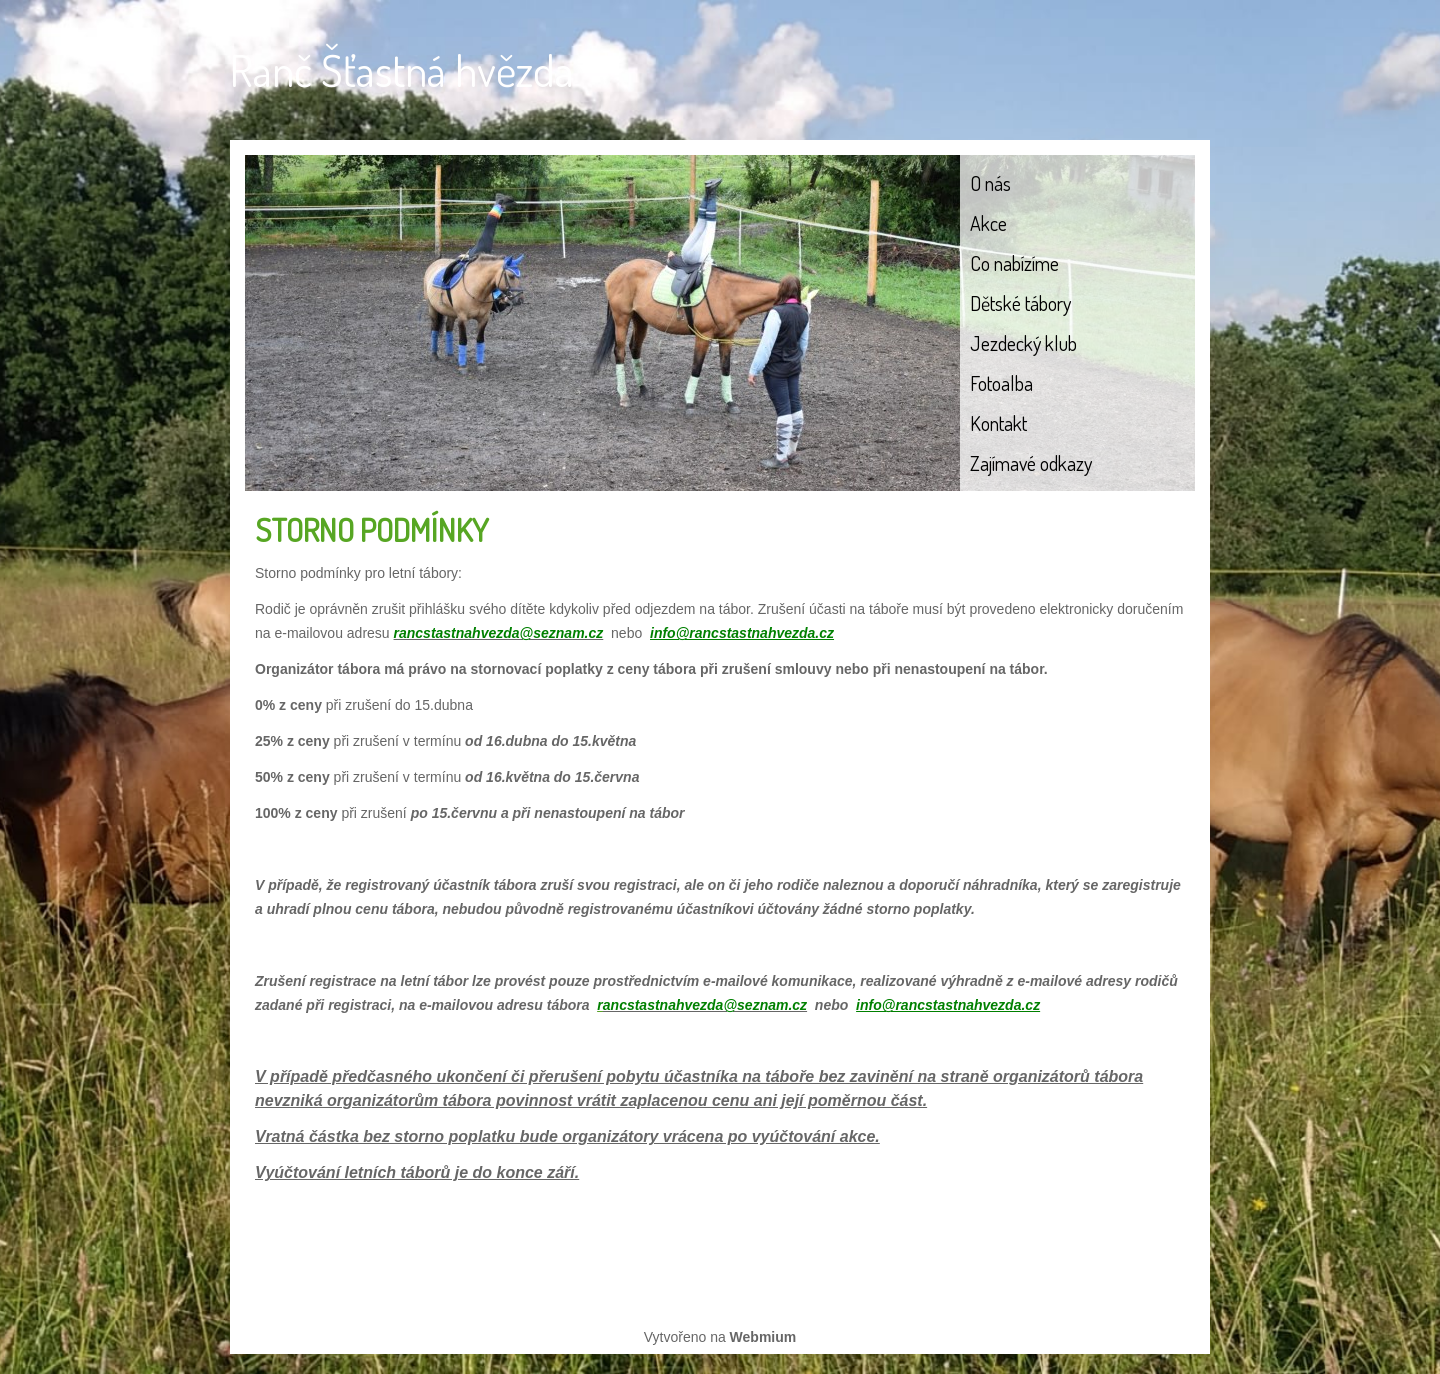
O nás (990, 183)
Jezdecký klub (1023, 343)
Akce (988, 223)
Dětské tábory (1020, 303)
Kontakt (998, 423)
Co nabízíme (1014, 263)
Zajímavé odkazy (1031, 463)
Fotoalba (1001, 383)
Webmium (763, 1337)
